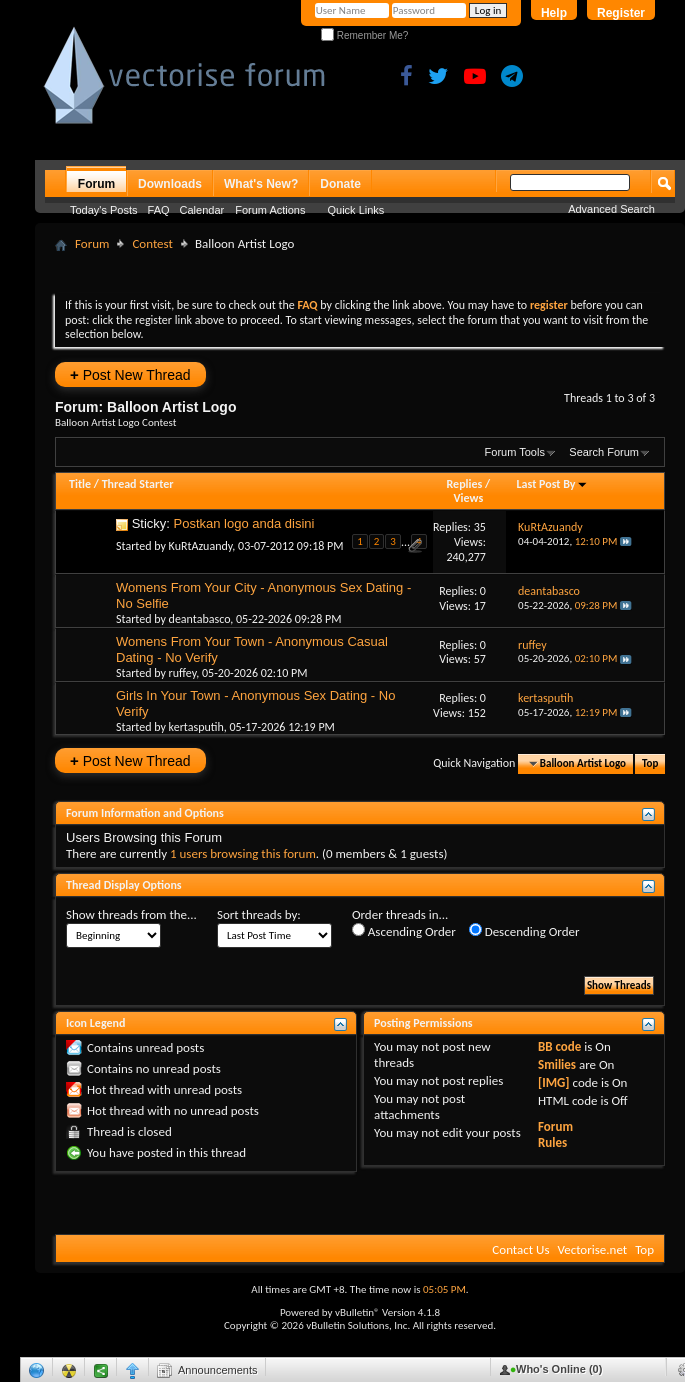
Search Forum (604, 452)
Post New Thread (130, 374)
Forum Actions (270, 210)
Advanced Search (611, 209)
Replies (465, 484)
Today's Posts (104, 210)
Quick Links (356, 210)
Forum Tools (515, 452)
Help (554, 13)
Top (650, 763)
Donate (340, 184)
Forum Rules (555, 1134)
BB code (559, 1046)
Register (621, 13)
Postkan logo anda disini (244, 523)
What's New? (261, 184)
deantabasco (200, 619)
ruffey (183, 673)
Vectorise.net (592, 1249)
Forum (96, 184)
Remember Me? (364, 35)
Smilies (557, 1064)
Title (80, 484)
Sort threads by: (259, 914)
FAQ (159, 210)
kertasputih (196, 727)
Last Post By (552, 484)
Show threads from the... (131, 914)
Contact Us (520, 1249)
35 (480, 527)
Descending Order (524, 931)
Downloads (170, 184)
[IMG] (554, 1082)
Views (469, 498)
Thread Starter (138, 484)
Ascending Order (404, 931)
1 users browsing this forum (243, 853)
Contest (152, 243)
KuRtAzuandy (201, 546)
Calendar (202, 210)
